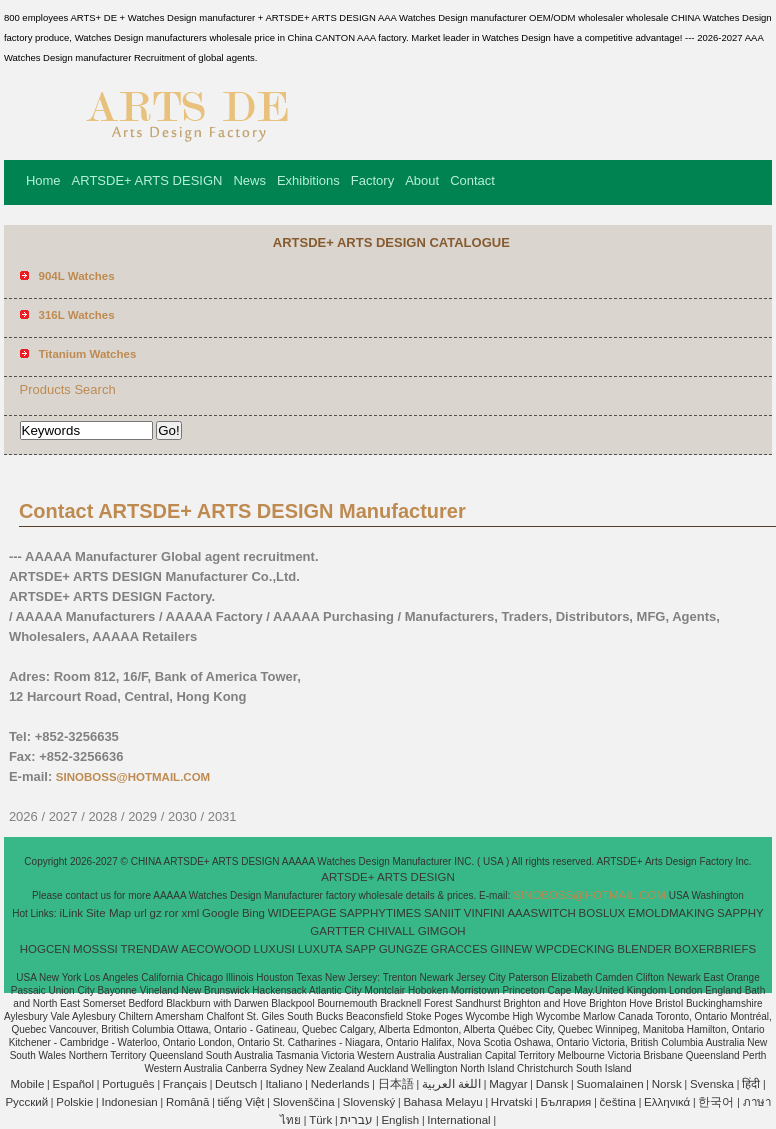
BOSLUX (602, 913)
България (566, 1102)
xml (190, 913)
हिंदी (751, 1084)
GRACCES (459, 949)
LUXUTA (320, 949)
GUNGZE (403, 949)
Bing (253, 913)
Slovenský (369, 1102)
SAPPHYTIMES (380, 913)
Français (185, 1084)
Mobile (27, 1084)
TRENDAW (150, 949)
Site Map (108, 913)
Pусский (26, 1102)
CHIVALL (391, 931)
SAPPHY (740, 913)
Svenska (712, 1084)
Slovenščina (304, 1102)
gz (156, 913)
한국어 (716, 1102)
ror (172, 913)
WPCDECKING (574, 949)
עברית (356, 1120)
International (458, 1120)
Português (128, 1084)
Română (187, 1102)
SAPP (360, 949)
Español (73, 1084)
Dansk (552, 1084)
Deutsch (236, 1084)
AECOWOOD (216, 949)
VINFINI (484, 913)
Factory (372, 180)
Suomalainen (609, 1084)
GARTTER (337, 931)
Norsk (667, 1084)
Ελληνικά (667, 1102)
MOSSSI (95, 949)
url (140, 913)
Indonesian (129, 1102)
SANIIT (442, 913)
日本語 (396, 1084)
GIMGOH (442, 931)
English (400, 1120)
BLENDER (644, 949)
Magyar (508, 1084)
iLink (71, 913)
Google (220, 913)
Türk (320, 1120)
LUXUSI (275, 949)
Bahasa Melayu (442, 1102)
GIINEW (511, 949)
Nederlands (340, 1084)
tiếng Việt (241, 1102)
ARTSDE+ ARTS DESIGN (147, 180)
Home (43, 180)
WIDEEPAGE (302, 913)
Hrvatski (512, 1102)
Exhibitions (308, 180)
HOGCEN (45, 949)
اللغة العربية (451, 1084)
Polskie (74, 1102)
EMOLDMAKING (671, 913)
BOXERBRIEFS (715, 949)
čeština (618, 1102)
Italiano (283, 1084)
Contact (472, 180)
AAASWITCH (541, 913)
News (249, 180)
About (422, 180)
